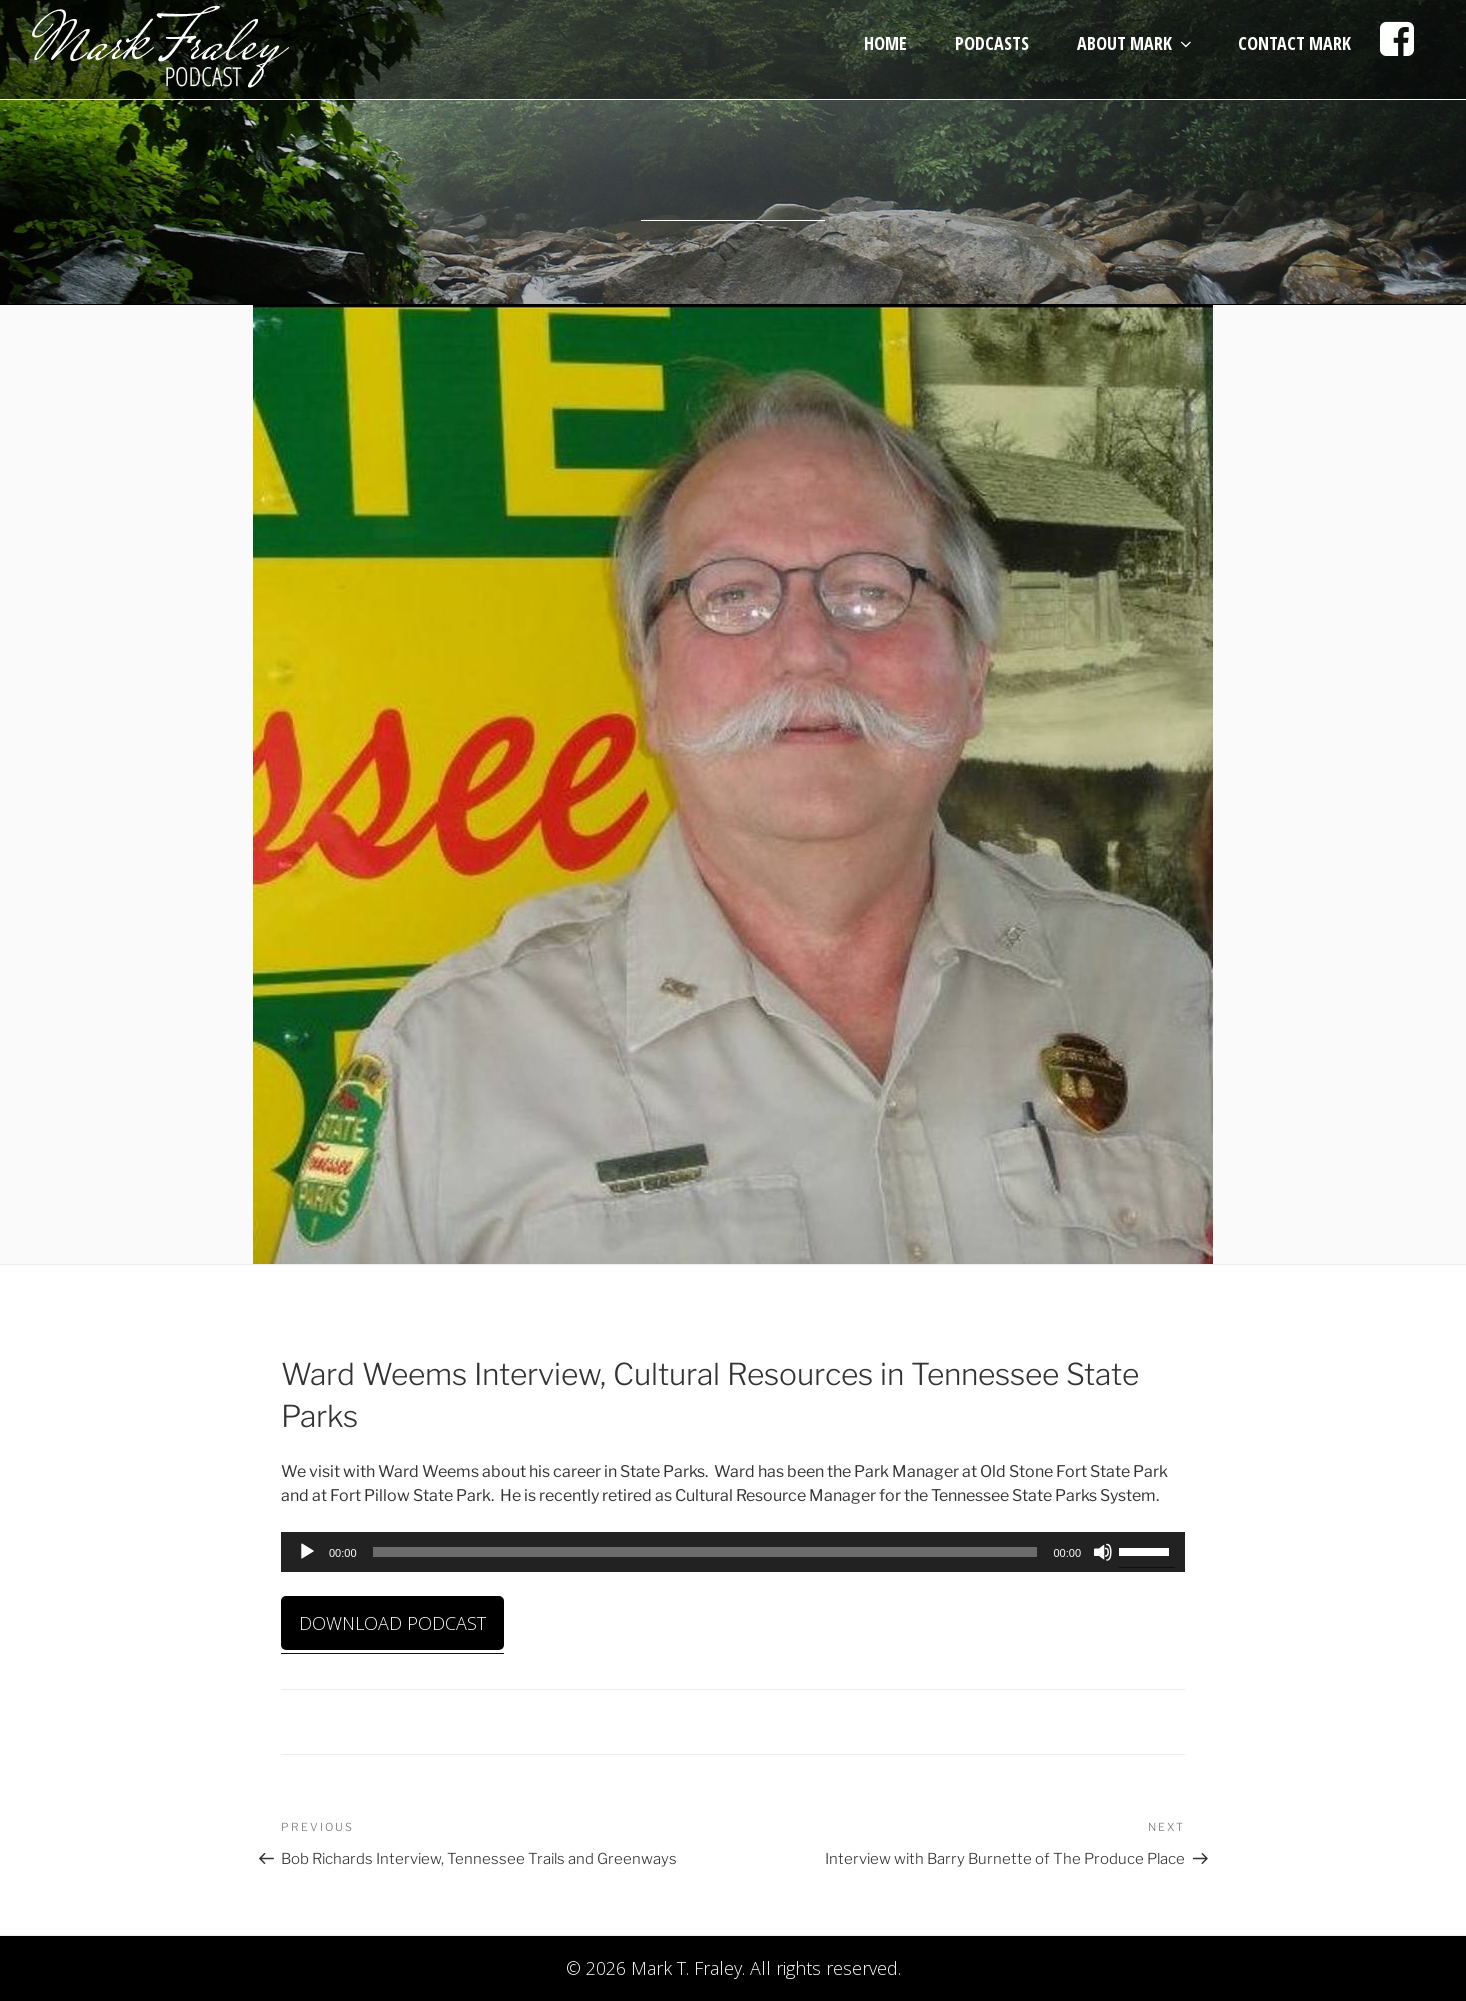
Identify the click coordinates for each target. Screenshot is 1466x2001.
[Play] (307, 1552)
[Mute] (1103, 1552)
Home (885, 43)
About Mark (1136, 43)
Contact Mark (1294, 43)
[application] (733, 1552)
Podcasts (992, 43)
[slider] (705, 1552)
